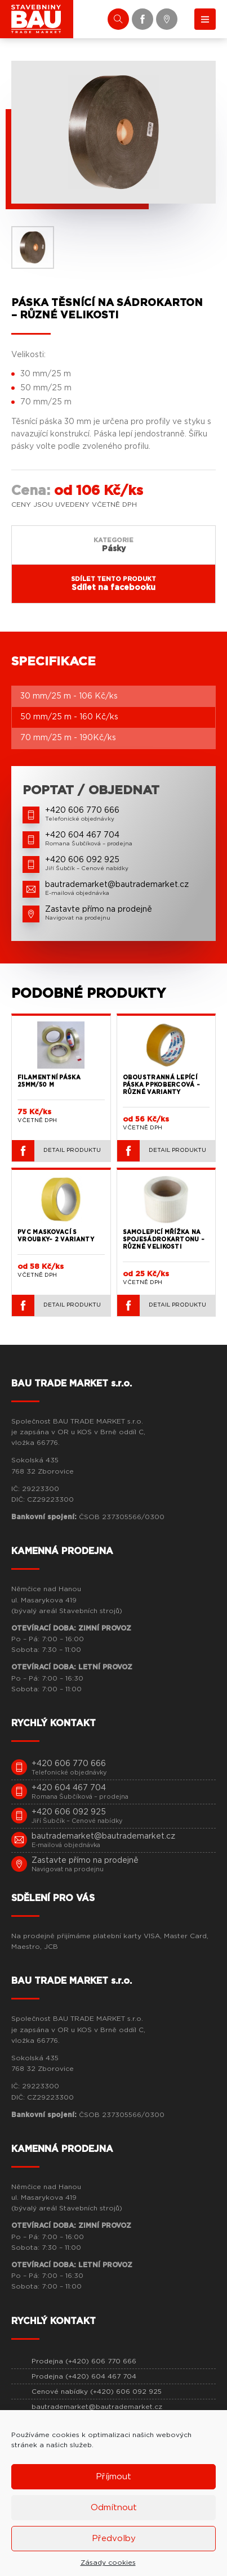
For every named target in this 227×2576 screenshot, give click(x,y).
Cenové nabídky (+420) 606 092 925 (97, 2391)
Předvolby (114, 2538)
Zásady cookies (108, 2562)
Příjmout (113, 2477)
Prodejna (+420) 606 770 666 (84, 2361)
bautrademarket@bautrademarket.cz (97, 2406)
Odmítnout (114, 2507)
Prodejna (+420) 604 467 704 (84, 2376)
